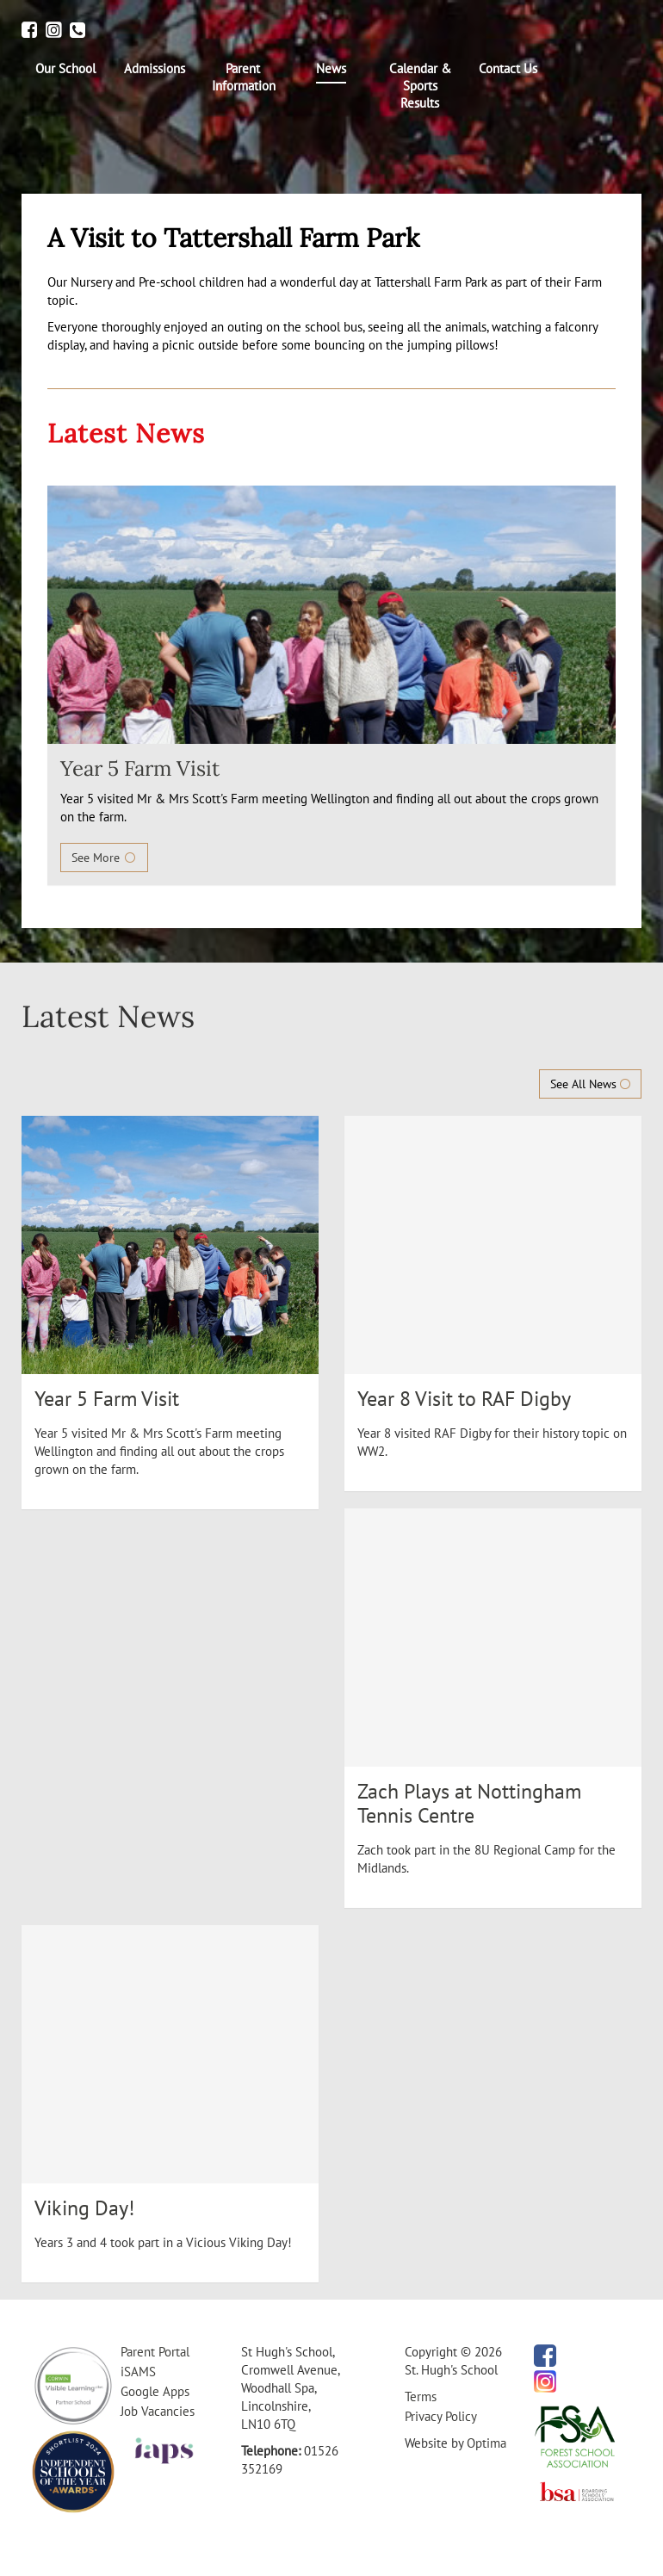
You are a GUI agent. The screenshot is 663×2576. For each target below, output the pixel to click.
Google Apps (155, 2391)
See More (104, 857)
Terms (421, 2396)
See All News (590, 1084)
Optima (486, 2443)
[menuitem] (66, 68)
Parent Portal (155, 2352)
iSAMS (138, 2371)
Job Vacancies (158, 2411)
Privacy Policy (441, 2416)
